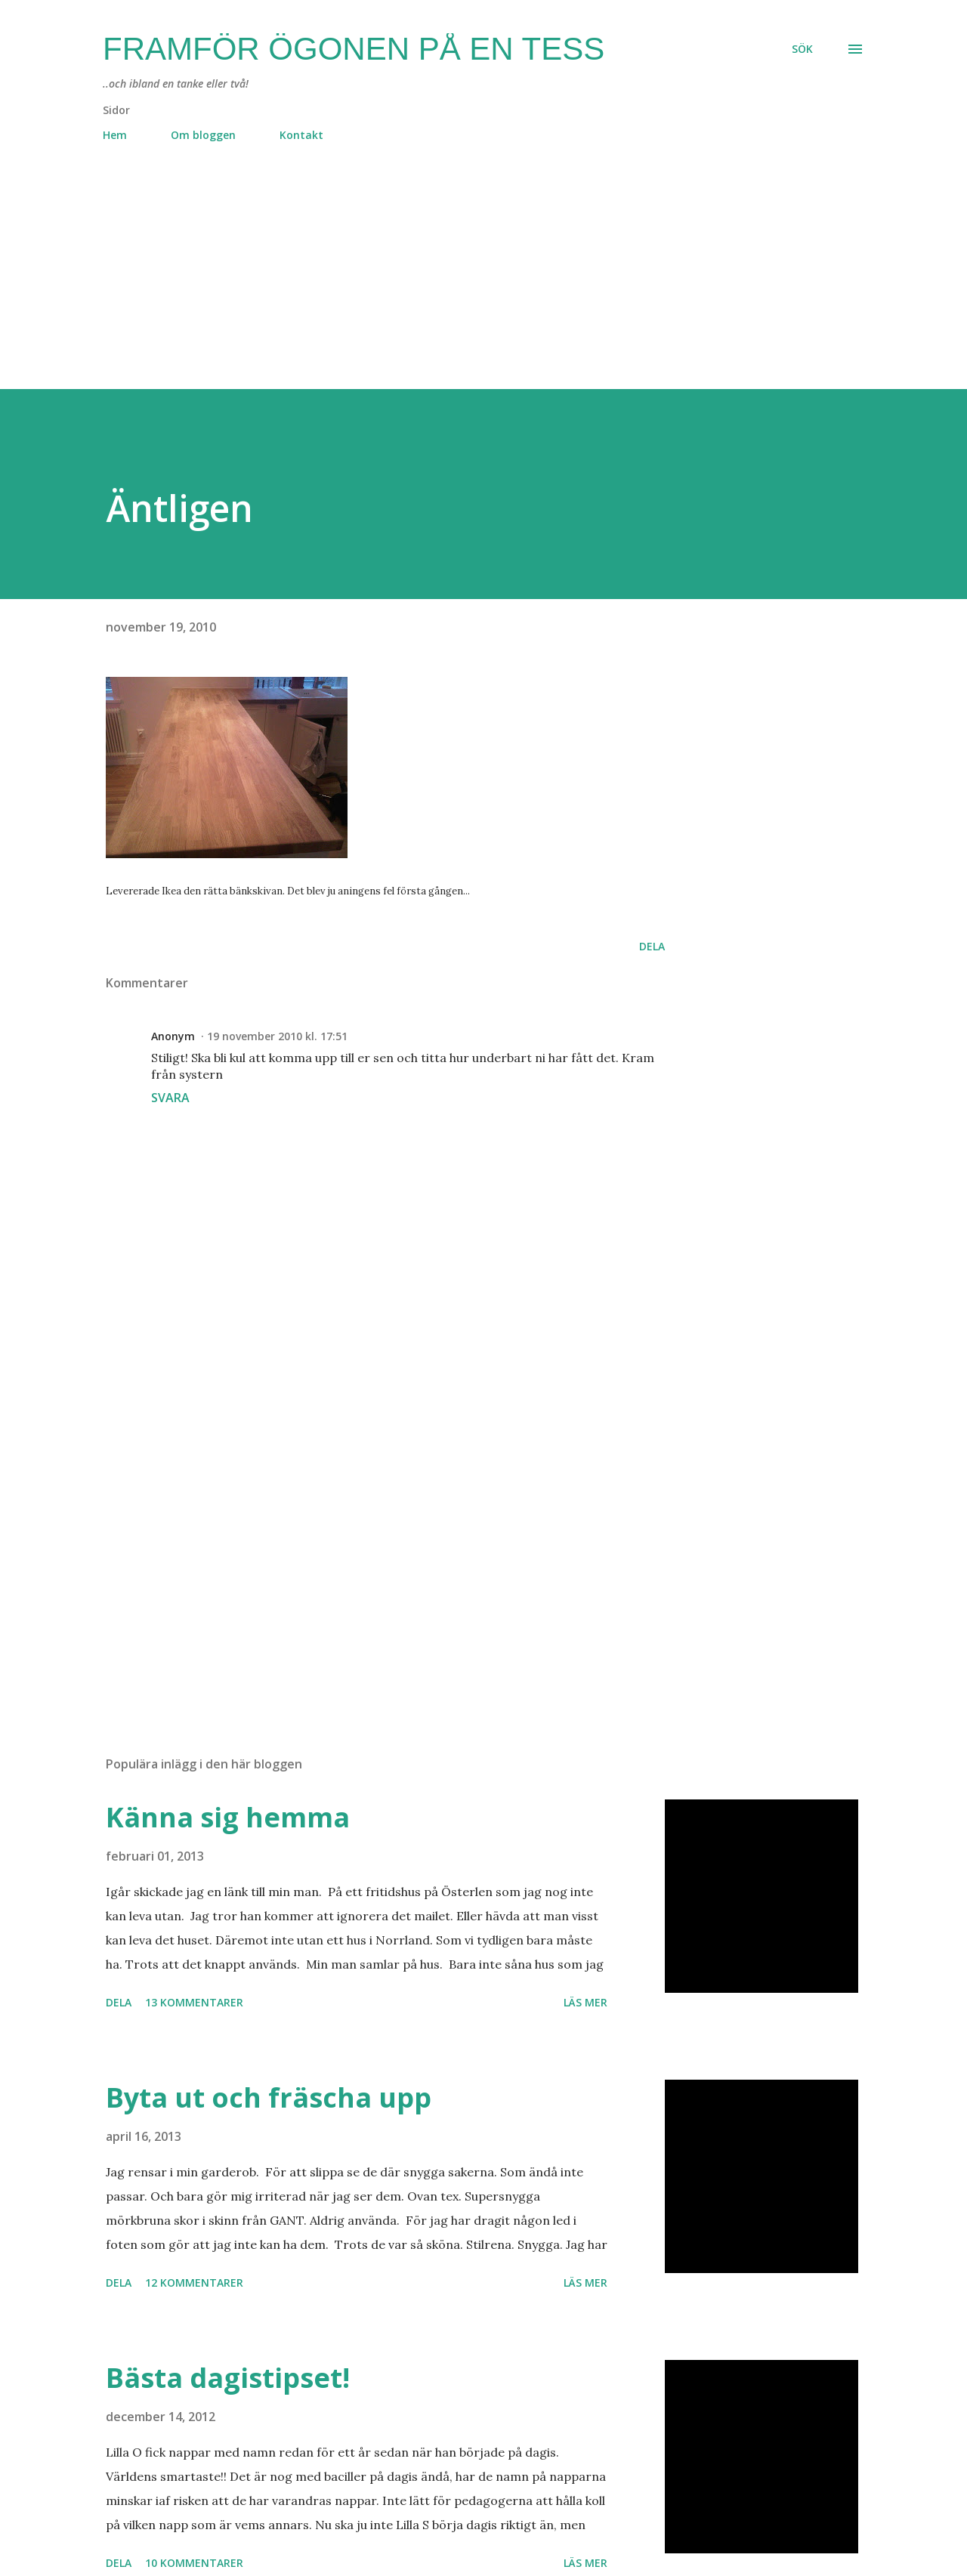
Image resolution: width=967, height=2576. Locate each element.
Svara (170, 1097)
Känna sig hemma (228, 1817)
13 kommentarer (194, 2002)
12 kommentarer (194, 2282)
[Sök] (802, 49)
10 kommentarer (194, 2563)
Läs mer (585, 2002)
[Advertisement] (453, 283)
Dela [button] (652, 946)
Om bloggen (203, 135)
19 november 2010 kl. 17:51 (277, 1036)
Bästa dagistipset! (228, 2377)
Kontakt (301, 135)
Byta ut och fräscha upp (268, 2097)
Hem (115, 135)
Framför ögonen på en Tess (353, 48)
